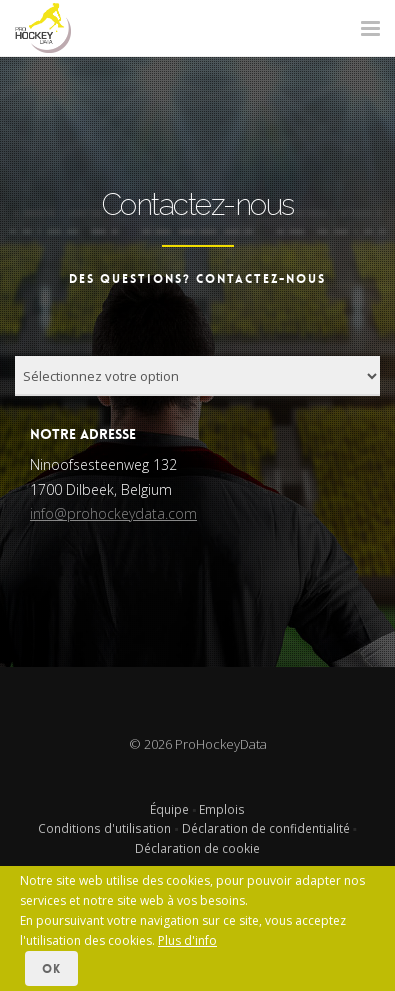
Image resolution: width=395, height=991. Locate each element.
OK (51, 969)
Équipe (169, 809)
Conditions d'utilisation (104, 828)
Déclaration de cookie (197, 848)
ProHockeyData (221, 744)
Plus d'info (187, 940)
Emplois (222, 809)
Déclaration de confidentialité (266, 828)
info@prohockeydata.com (113, 513)
